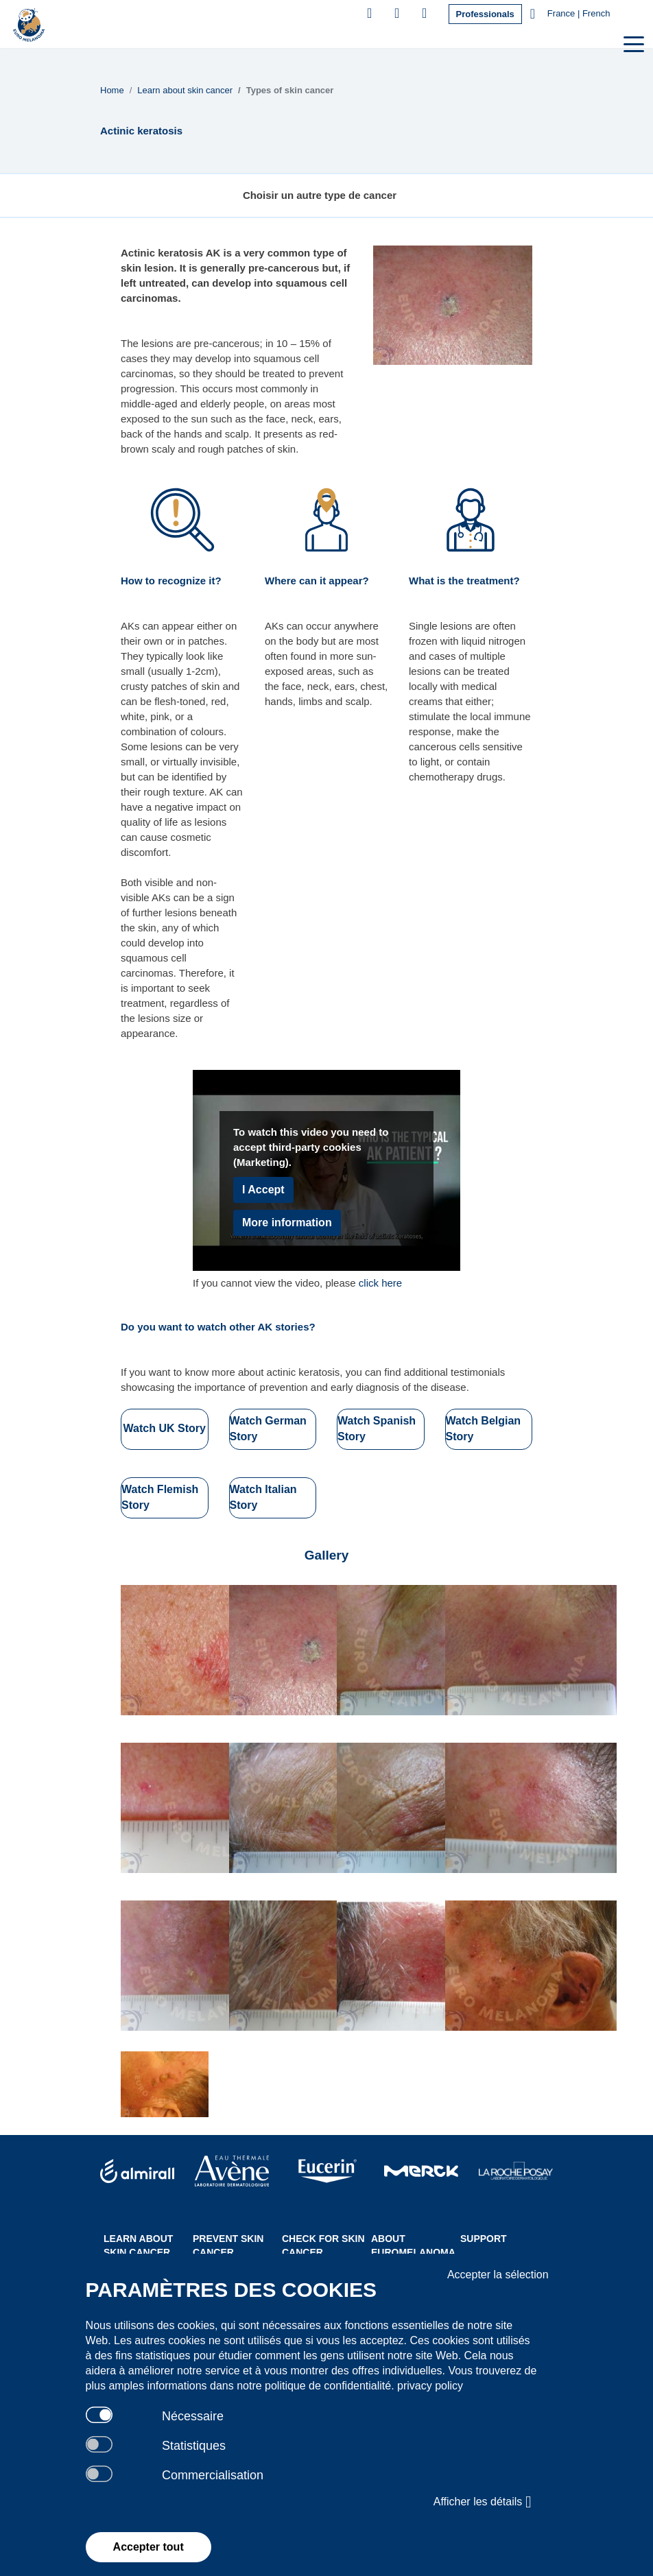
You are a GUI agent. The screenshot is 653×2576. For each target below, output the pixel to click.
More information (287, 1222)
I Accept (263, 1189)
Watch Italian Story (263, 1497)
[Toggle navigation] (632, 43)
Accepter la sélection (498, 2274)
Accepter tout (148, 2547)
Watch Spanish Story (376, 1428)
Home (112, 90)
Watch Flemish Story (159, 1497)
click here (380, 1283)
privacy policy (430, 2386)
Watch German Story (268, 1428)
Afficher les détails (483, 2502)
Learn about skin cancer (185, 90)
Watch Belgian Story (483, 1428)
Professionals (485, 14)
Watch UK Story (164, 1428)
